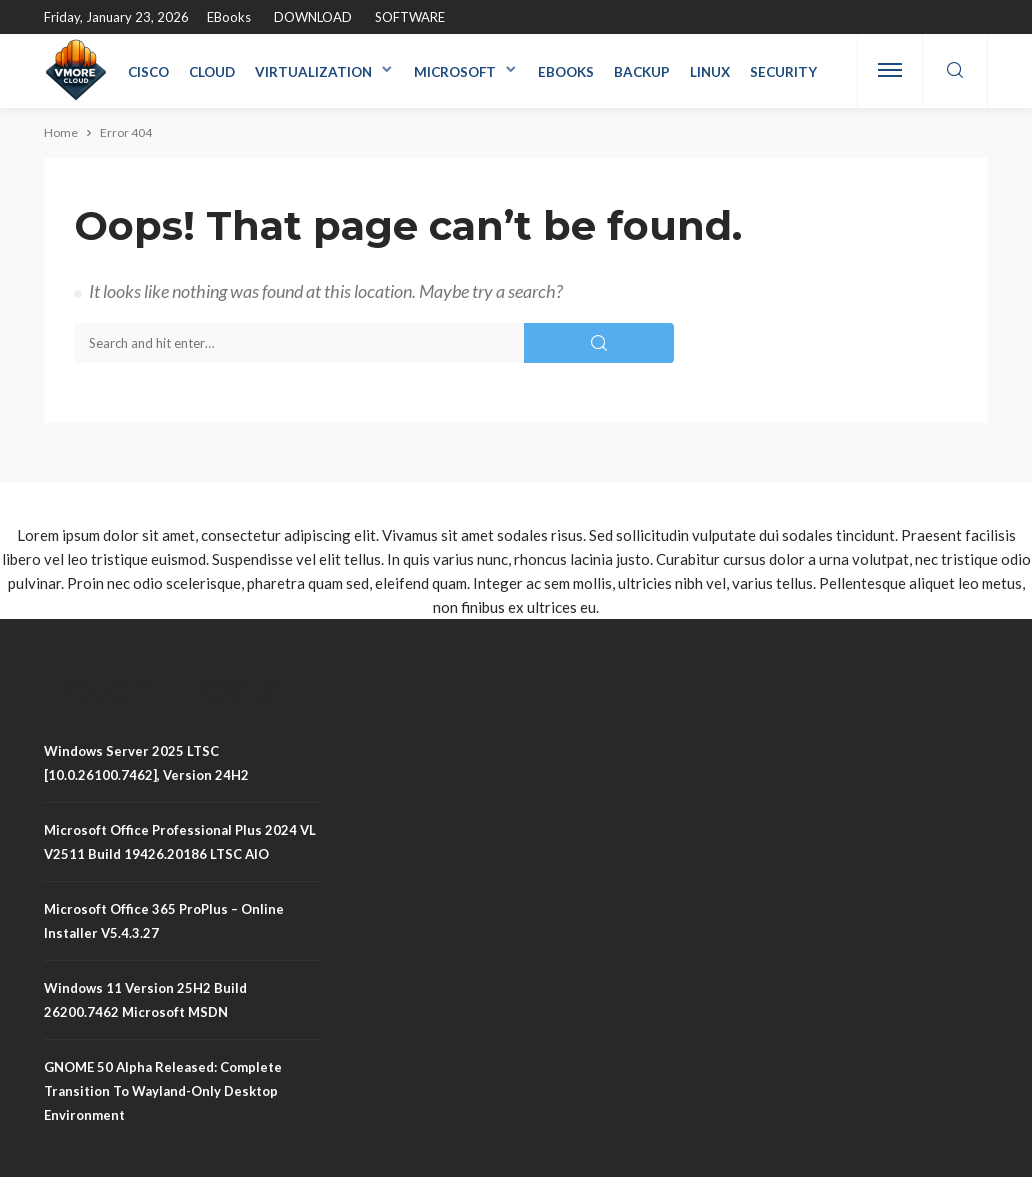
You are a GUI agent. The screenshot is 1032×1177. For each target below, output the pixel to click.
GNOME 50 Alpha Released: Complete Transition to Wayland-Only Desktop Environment (163, 1091)
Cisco (148, 72)
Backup (642, 72)
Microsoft (455, 72)
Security (783, 72)
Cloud (212, 72)
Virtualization (313, 72)
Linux (710, 72)
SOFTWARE (410, 17)
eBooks (229, 17)
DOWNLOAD (313, 17)
